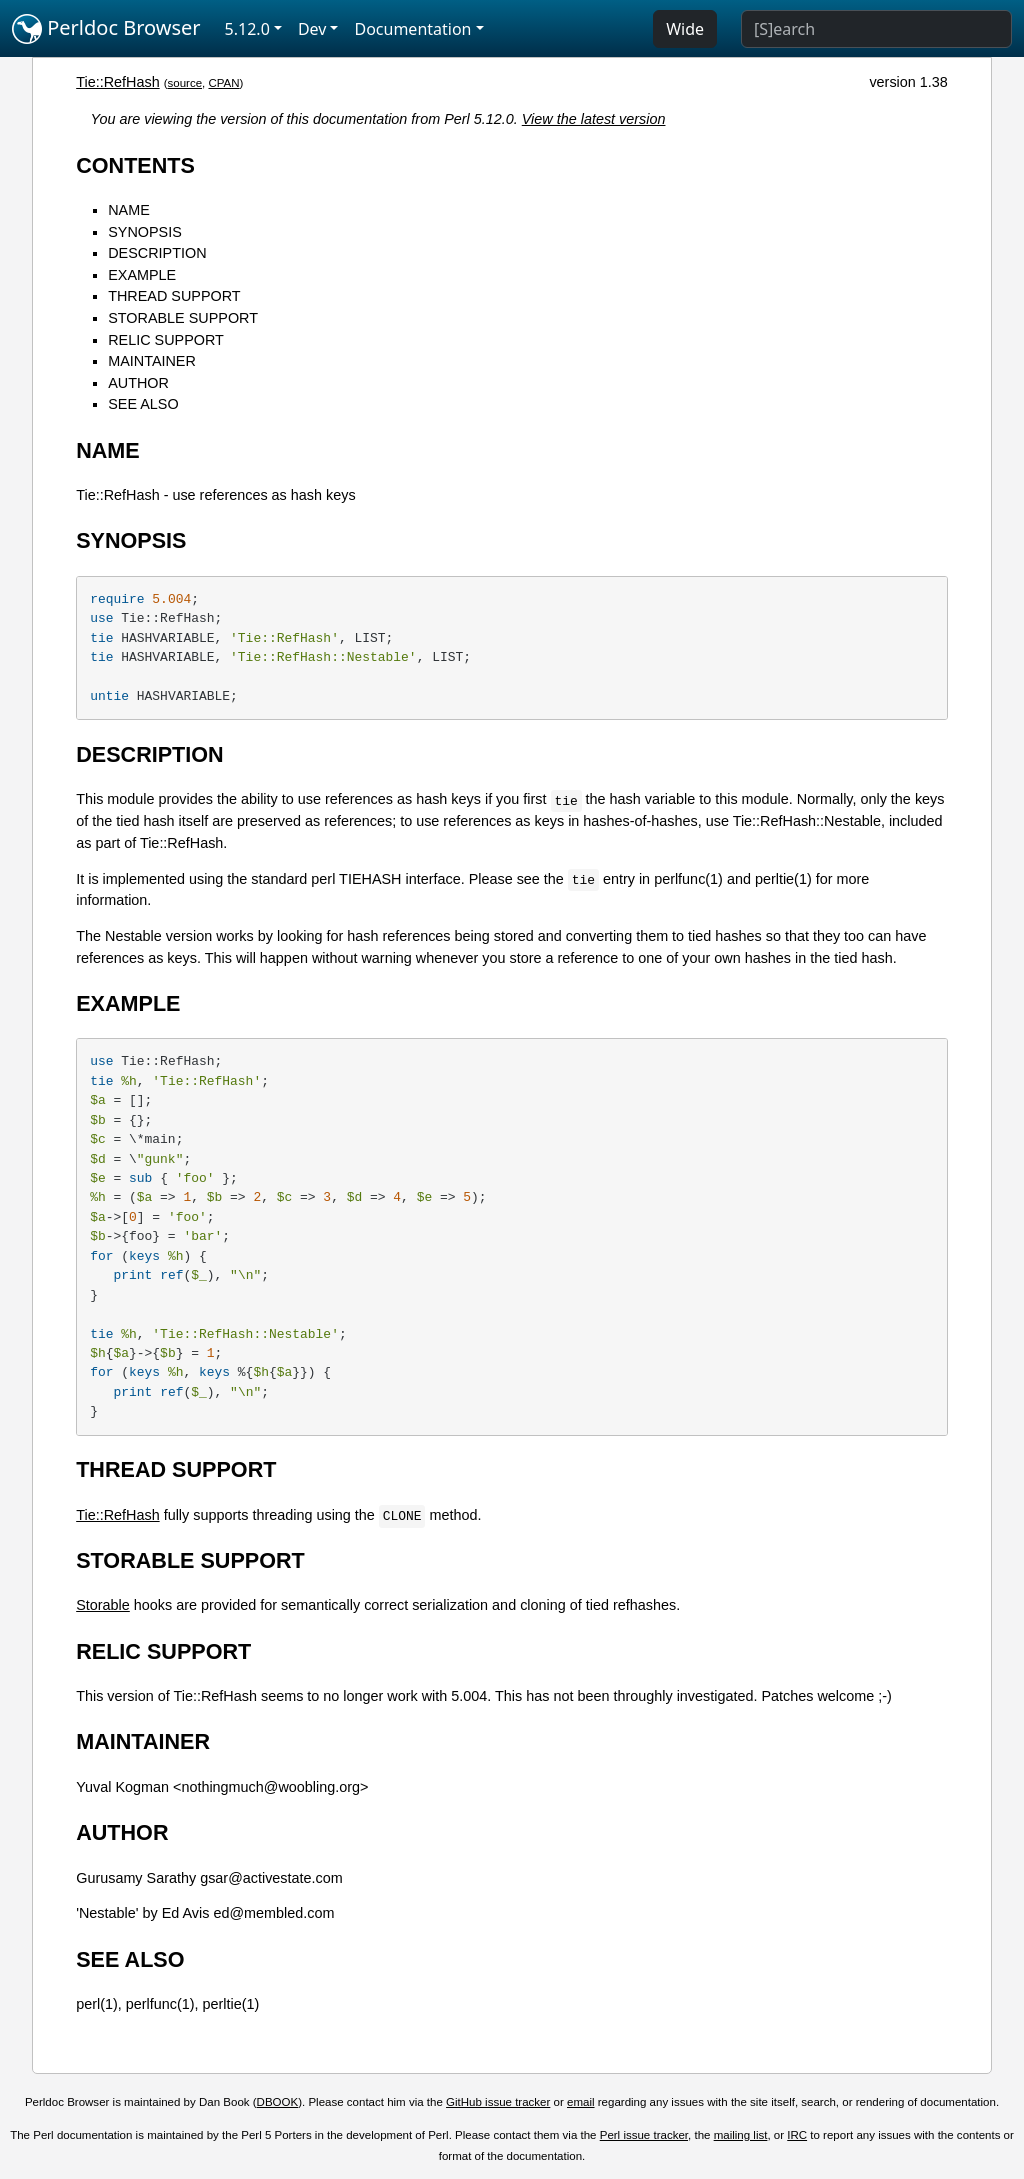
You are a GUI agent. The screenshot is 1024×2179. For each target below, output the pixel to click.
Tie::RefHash (117, 82)
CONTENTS (135, 165)
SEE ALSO (143, 404)
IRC (797, 2135)
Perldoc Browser (106, 29)
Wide (685, 29)
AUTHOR (138, 383)
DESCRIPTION (157, 253)
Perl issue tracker (644, 2135)
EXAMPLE (142, 275)
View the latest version (594, 119)
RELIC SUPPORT (166, 340)
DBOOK (278, 2102)
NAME (129, 210)
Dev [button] (312, 29)
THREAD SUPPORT (174, 296)
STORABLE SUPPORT (183, 318)
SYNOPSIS (145, 232)
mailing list (741, 2135)
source (184, 83)
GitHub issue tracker (498, 2102)
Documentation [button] (412, 29)
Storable (103, 1605)
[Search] (876, 29)
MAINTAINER (152, 361)
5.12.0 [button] (247, 29)
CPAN (223, 83)
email (581, 2102)
